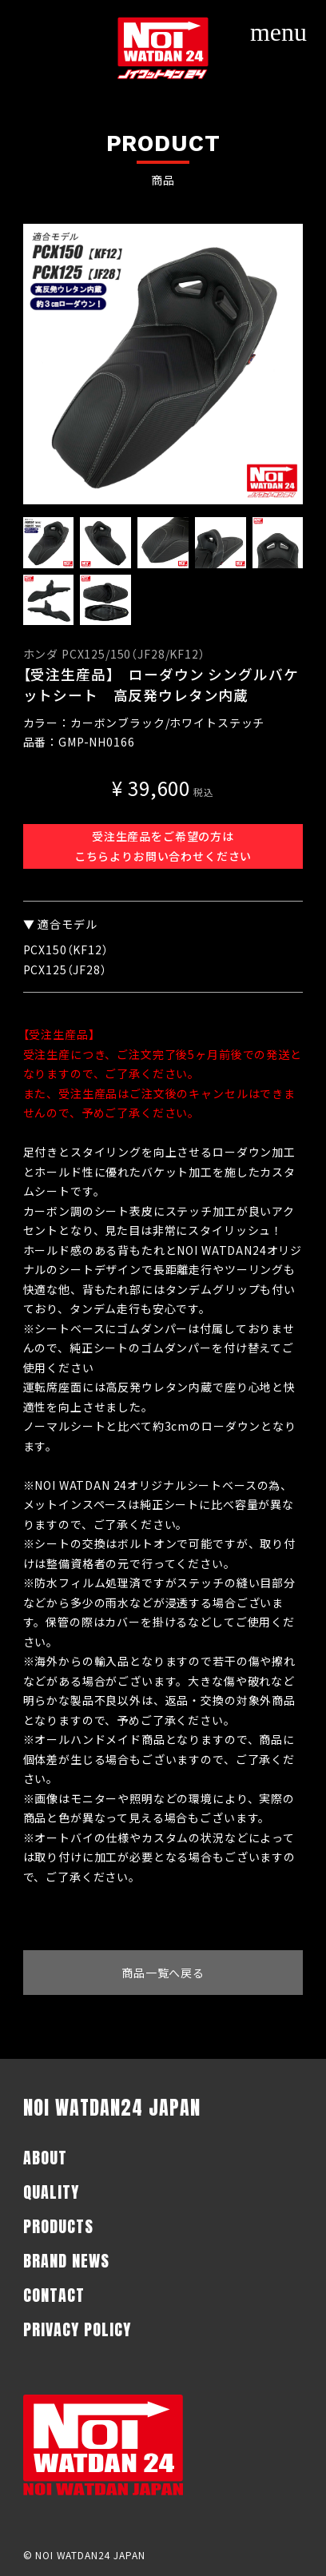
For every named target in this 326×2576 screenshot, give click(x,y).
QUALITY (51, 2192)
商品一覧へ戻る (163, 1973)
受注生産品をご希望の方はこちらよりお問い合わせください (163, 846)
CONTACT (54, 2295)
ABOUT (45, 2157)
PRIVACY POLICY (77, 2329)
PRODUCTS (58, 2226)
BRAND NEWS (66, 2260)
